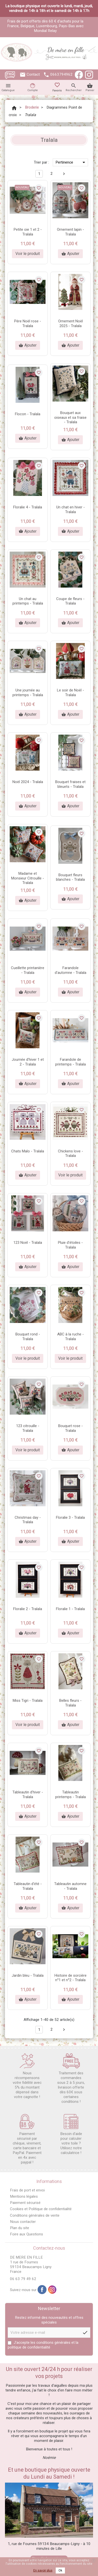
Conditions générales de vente (34, 2215)
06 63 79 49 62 (23, 2279)
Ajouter (70, 253)
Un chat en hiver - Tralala (70, 509)
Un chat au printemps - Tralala (27, 601)
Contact (33, 74)
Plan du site (19, 2228)
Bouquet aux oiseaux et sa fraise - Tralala (70, 418)
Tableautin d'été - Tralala (28, 1886)
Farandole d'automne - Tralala (70, 970)
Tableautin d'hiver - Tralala (27, 1794)
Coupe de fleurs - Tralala (70, 601)
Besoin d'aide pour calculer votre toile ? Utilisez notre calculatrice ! (71, 2134)
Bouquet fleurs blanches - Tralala (70, 877)
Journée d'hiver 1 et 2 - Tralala (28, 1062)
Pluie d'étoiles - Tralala (70, 1245)
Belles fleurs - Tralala (70, 1703)
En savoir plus (42, 2570)
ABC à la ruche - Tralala (70, 1336)
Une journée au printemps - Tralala (27, 692)
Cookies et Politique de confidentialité (41, 2209)
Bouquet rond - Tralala (27, 1336)
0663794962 (61, 74)
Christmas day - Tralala (28, 1519)
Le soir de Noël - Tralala (70, 692)
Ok (60, 2570)
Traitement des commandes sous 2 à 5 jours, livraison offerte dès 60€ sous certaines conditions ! (71, 2078)
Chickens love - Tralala (70, 1153)
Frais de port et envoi (27, 2190)
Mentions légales (24, 2196)
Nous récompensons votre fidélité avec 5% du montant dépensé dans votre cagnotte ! (27, 2076)
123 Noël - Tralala (27, 1242)
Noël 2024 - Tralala (27, 782)
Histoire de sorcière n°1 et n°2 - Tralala (70, 1977)
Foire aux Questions (26, 2234)
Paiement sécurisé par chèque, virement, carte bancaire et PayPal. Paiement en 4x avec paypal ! (27, 2139)
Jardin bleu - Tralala (28, 1975)
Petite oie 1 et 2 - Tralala (28, 231)
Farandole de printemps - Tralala (70, 1062)
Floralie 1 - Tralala (70, 1609)
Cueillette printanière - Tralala (27, 970)
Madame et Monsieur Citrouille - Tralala (27, 878)
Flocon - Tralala (27, 414)
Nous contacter (23, 2221)
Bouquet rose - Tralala (70, 1428)
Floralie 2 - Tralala (27, 1609)
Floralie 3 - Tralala (70, 1517)
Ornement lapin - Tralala (70, 231)
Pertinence (71, 162)
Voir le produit (27, 253)
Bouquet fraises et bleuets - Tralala (70, 784)
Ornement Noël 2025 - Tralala (70, 323)
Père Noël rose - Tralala (27, 323)
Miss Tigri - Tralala (28, 1700)
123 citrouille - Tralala (27, 1428)
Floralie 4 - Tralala (27, 507)
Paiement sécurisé (25, 2202)
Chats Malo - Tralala (27, 1151)
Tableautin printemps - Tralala (70, 1794)
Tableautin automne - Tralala (70, 1886)
